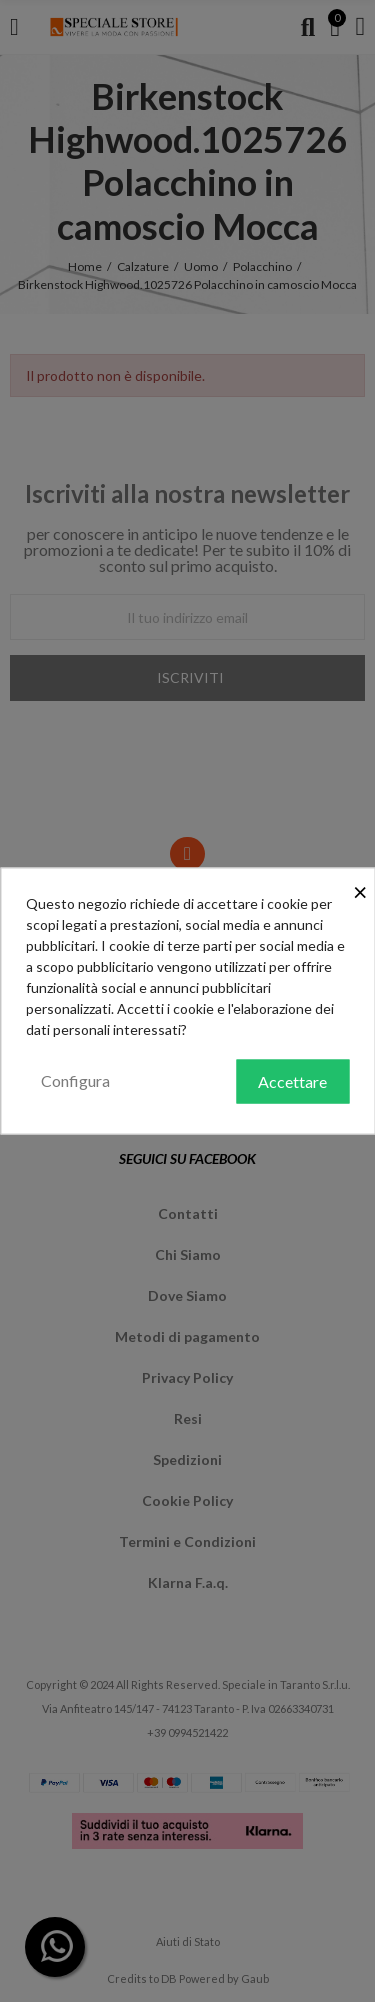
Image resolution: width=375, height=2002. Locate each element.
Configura (75, 1080)
